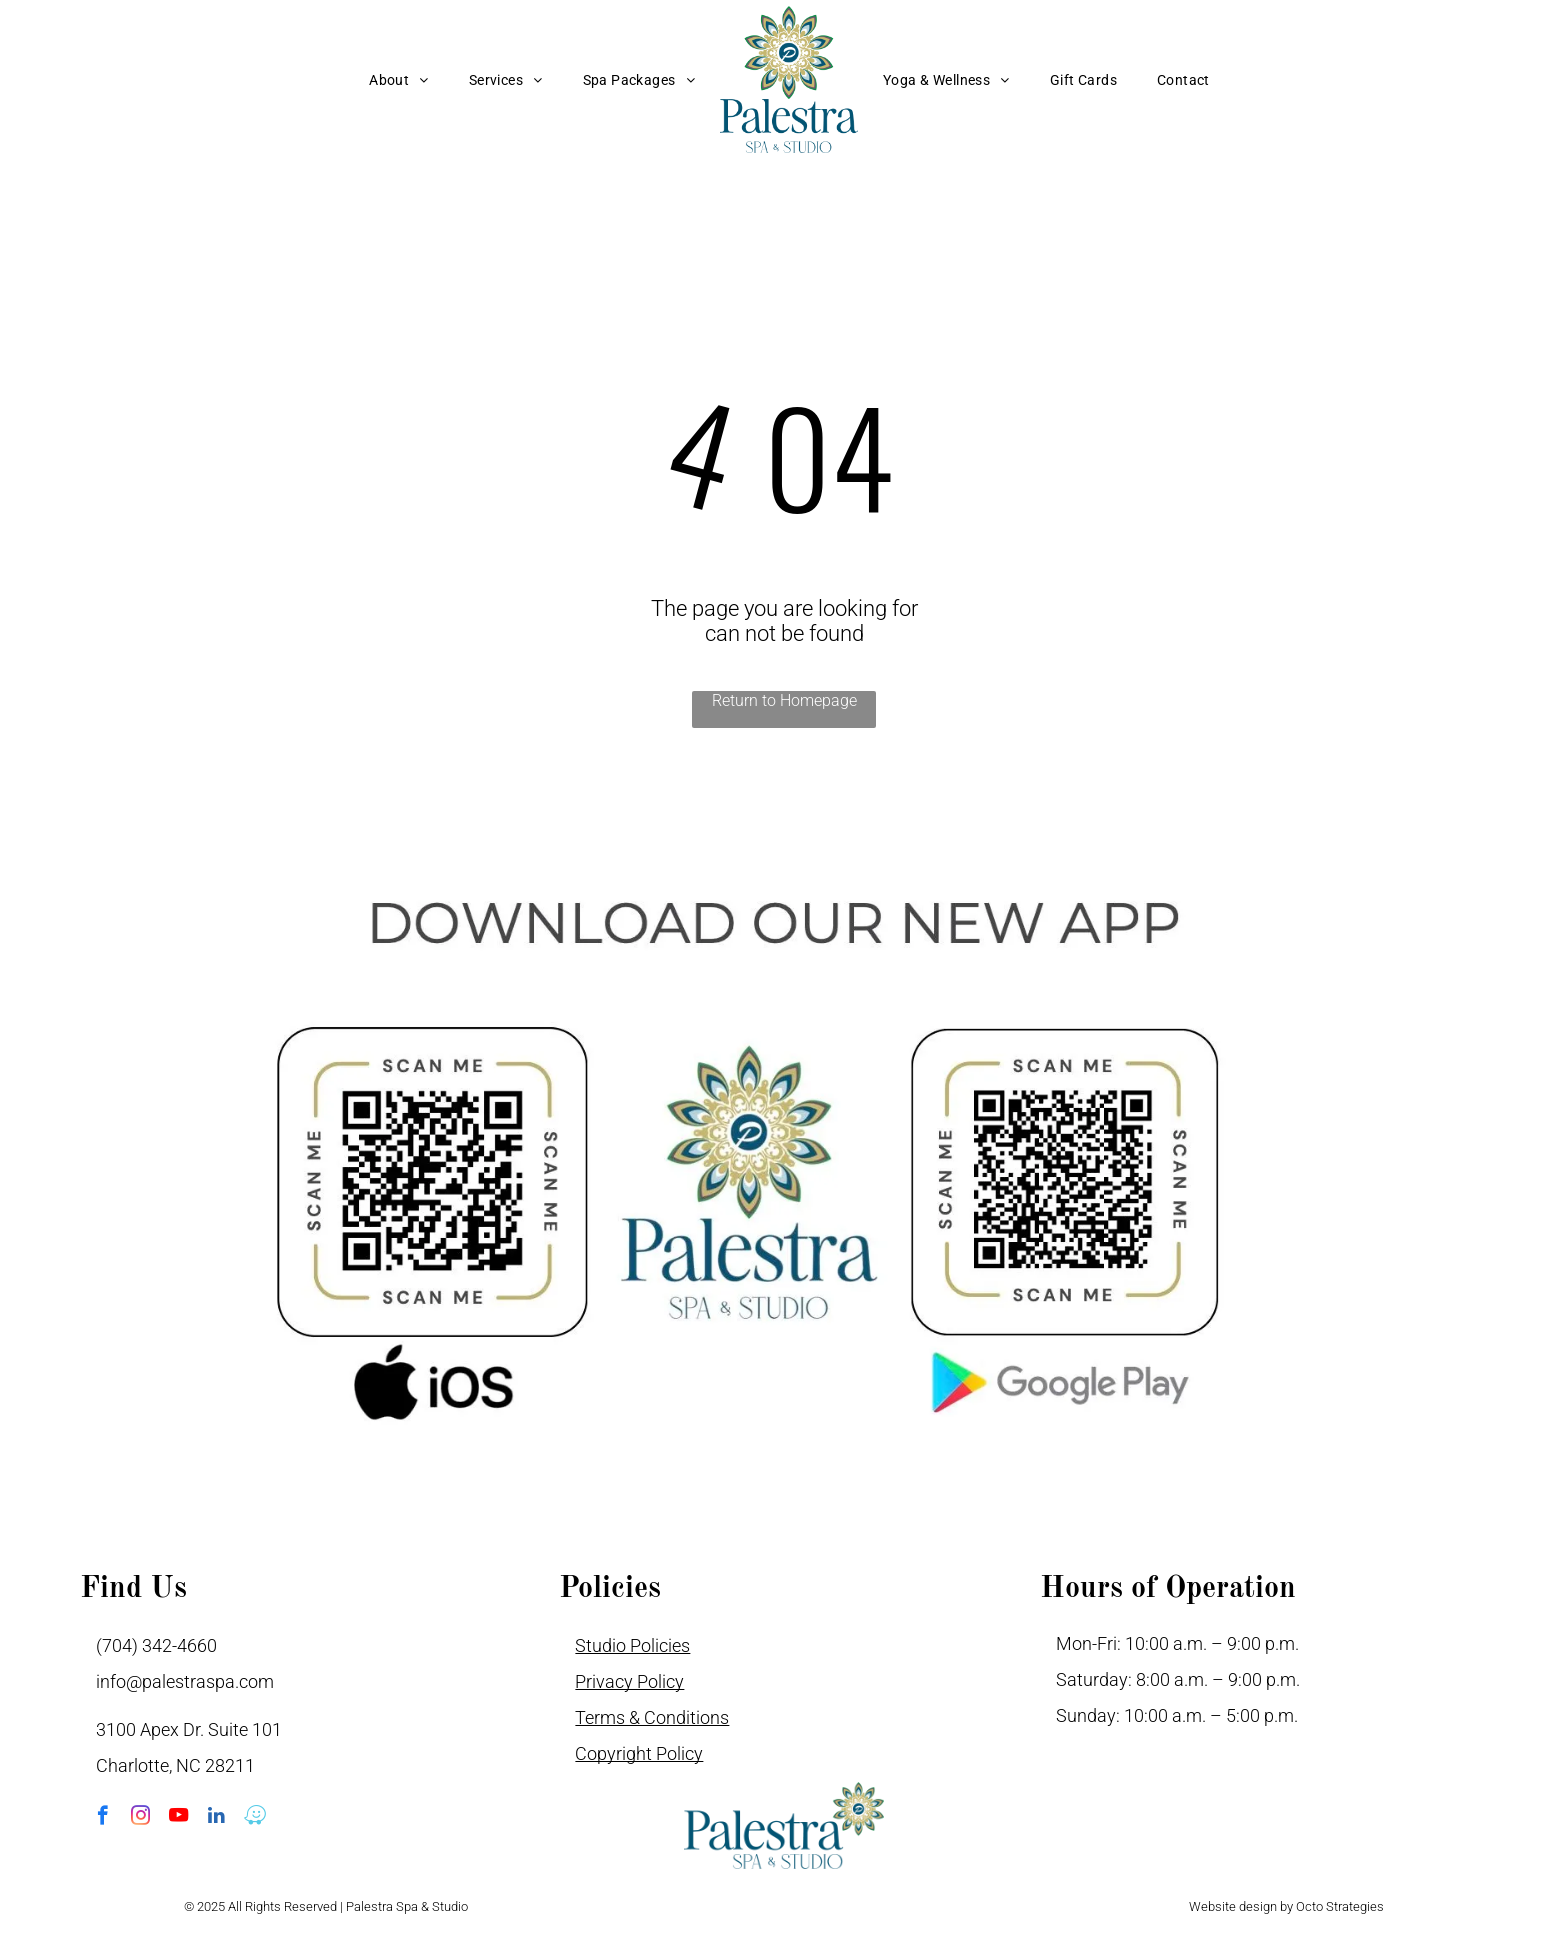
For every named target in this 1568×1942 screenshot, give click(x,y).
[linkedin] (216, 1818)
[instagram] (140, 1818)
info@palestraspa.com (185, 1681)
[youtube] (178, 1818)
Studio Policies (632, 1645)
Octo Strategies (1340, 1906)
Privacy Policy (629, 1681)
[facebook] (102, 1818)
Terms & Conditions (652, 1717)
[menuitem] (399, 80)
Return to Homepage (784, 700)
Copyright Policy (639, 1753)
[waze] (254, 1818)
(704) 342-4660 (156, 1645)
